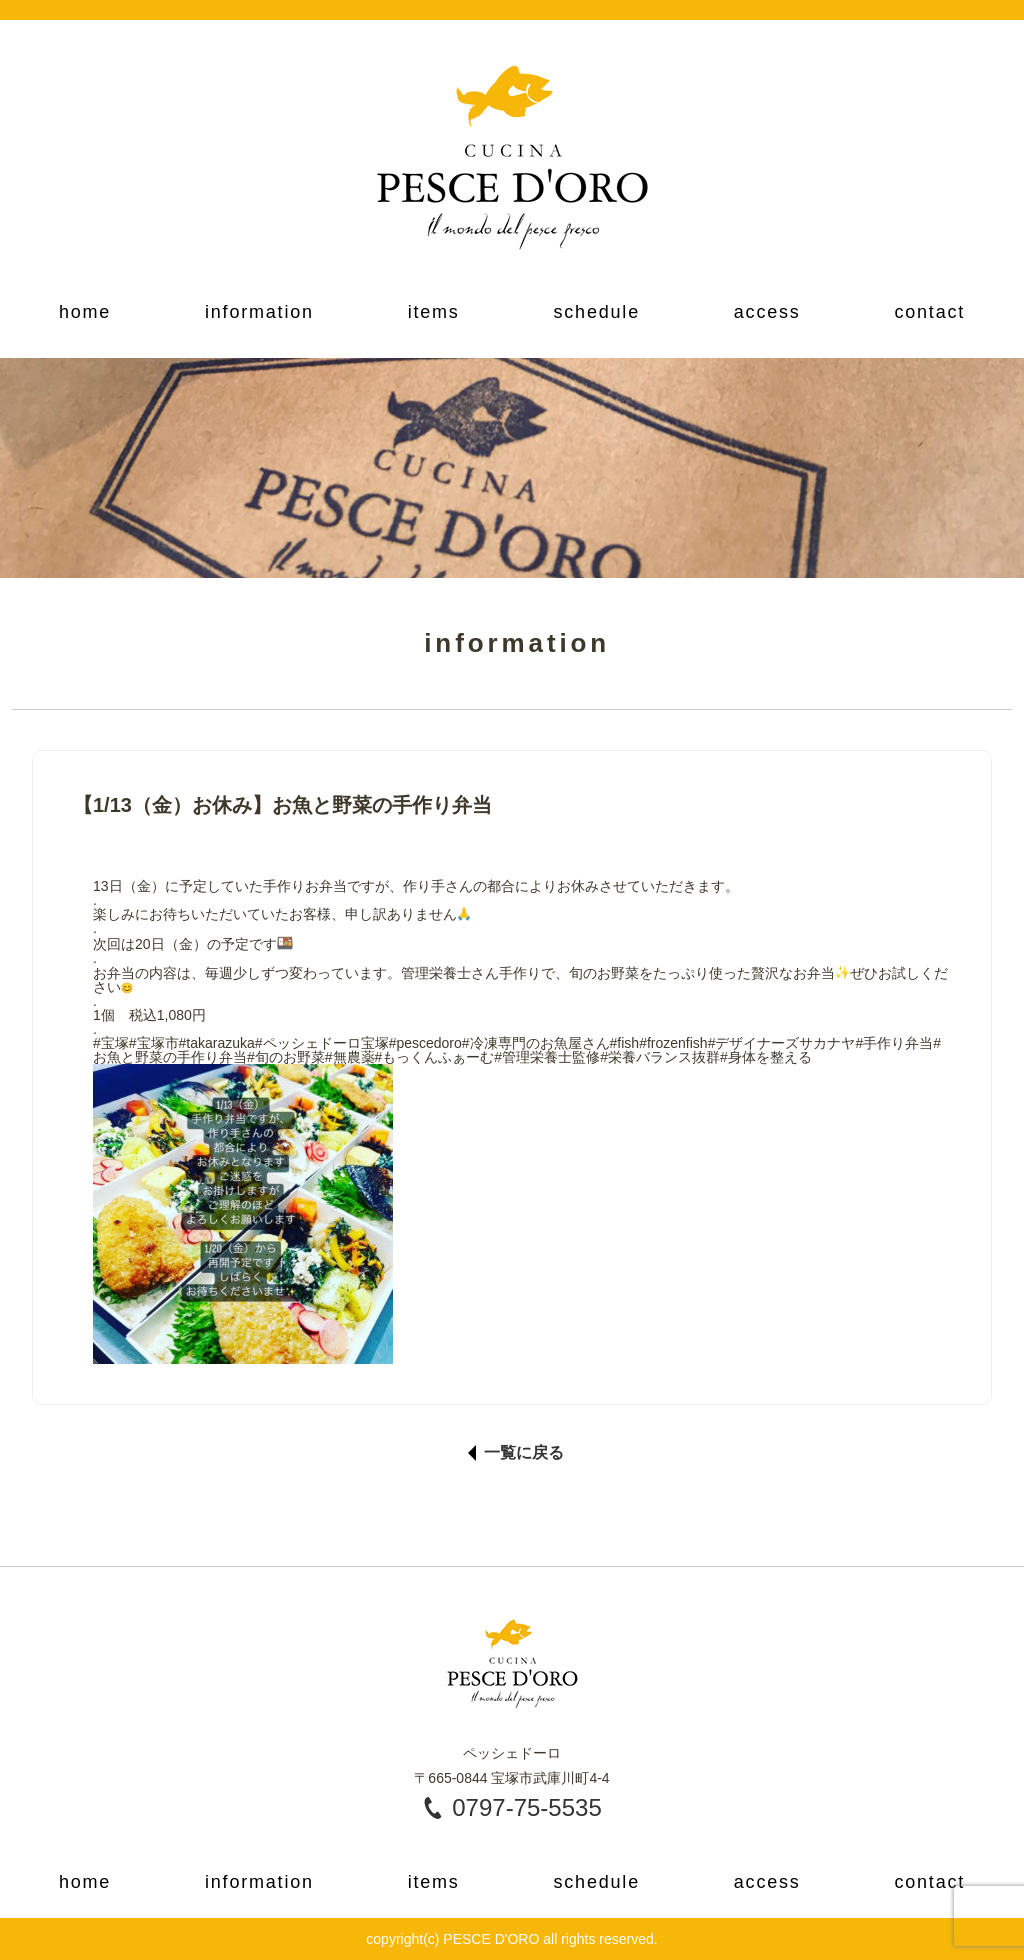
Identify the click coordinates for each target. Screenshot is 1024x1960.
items (434, 312)
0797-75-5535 (526, 1807)
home (85, 312)
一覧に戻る (524, 1453)
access (767, 312)
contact (929, 312)
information (259, 312)
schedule (596, 312)
